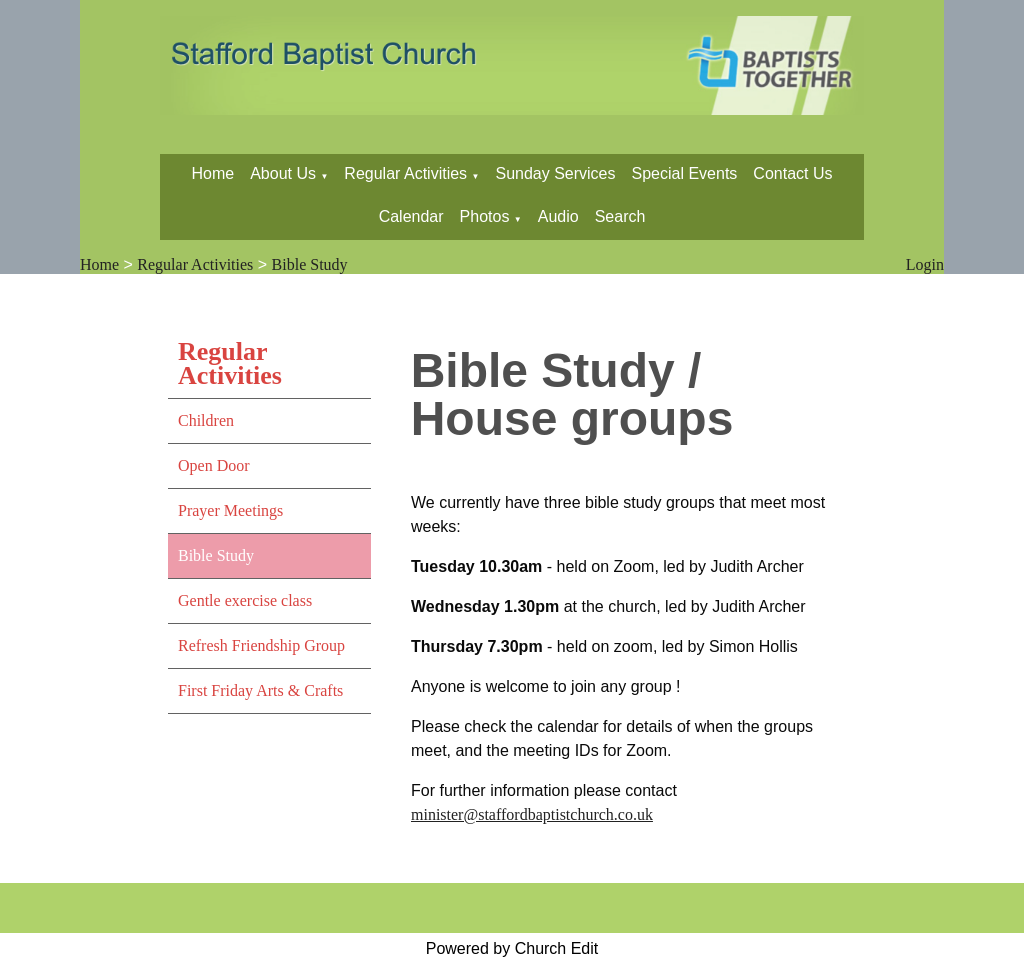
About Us (283, 173)
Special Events (685, 173)
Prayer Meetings (230, 510)
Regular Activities (405, 173)
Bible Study (310, 264)
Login (925, 264)
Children (206, 420)
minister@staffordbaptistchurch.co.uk (532, 814)
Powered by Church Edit (512, 948)
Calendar (411, 216)
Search (620, 216)
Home (212, 173)
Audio (558, 216)
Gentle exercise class (245, 600)
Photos (485, 216)
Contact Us (792, 173)
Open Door (214, 465)
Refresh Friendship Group (261, 645)
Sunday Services (555, 173)
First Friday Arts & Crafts (260, 690)
